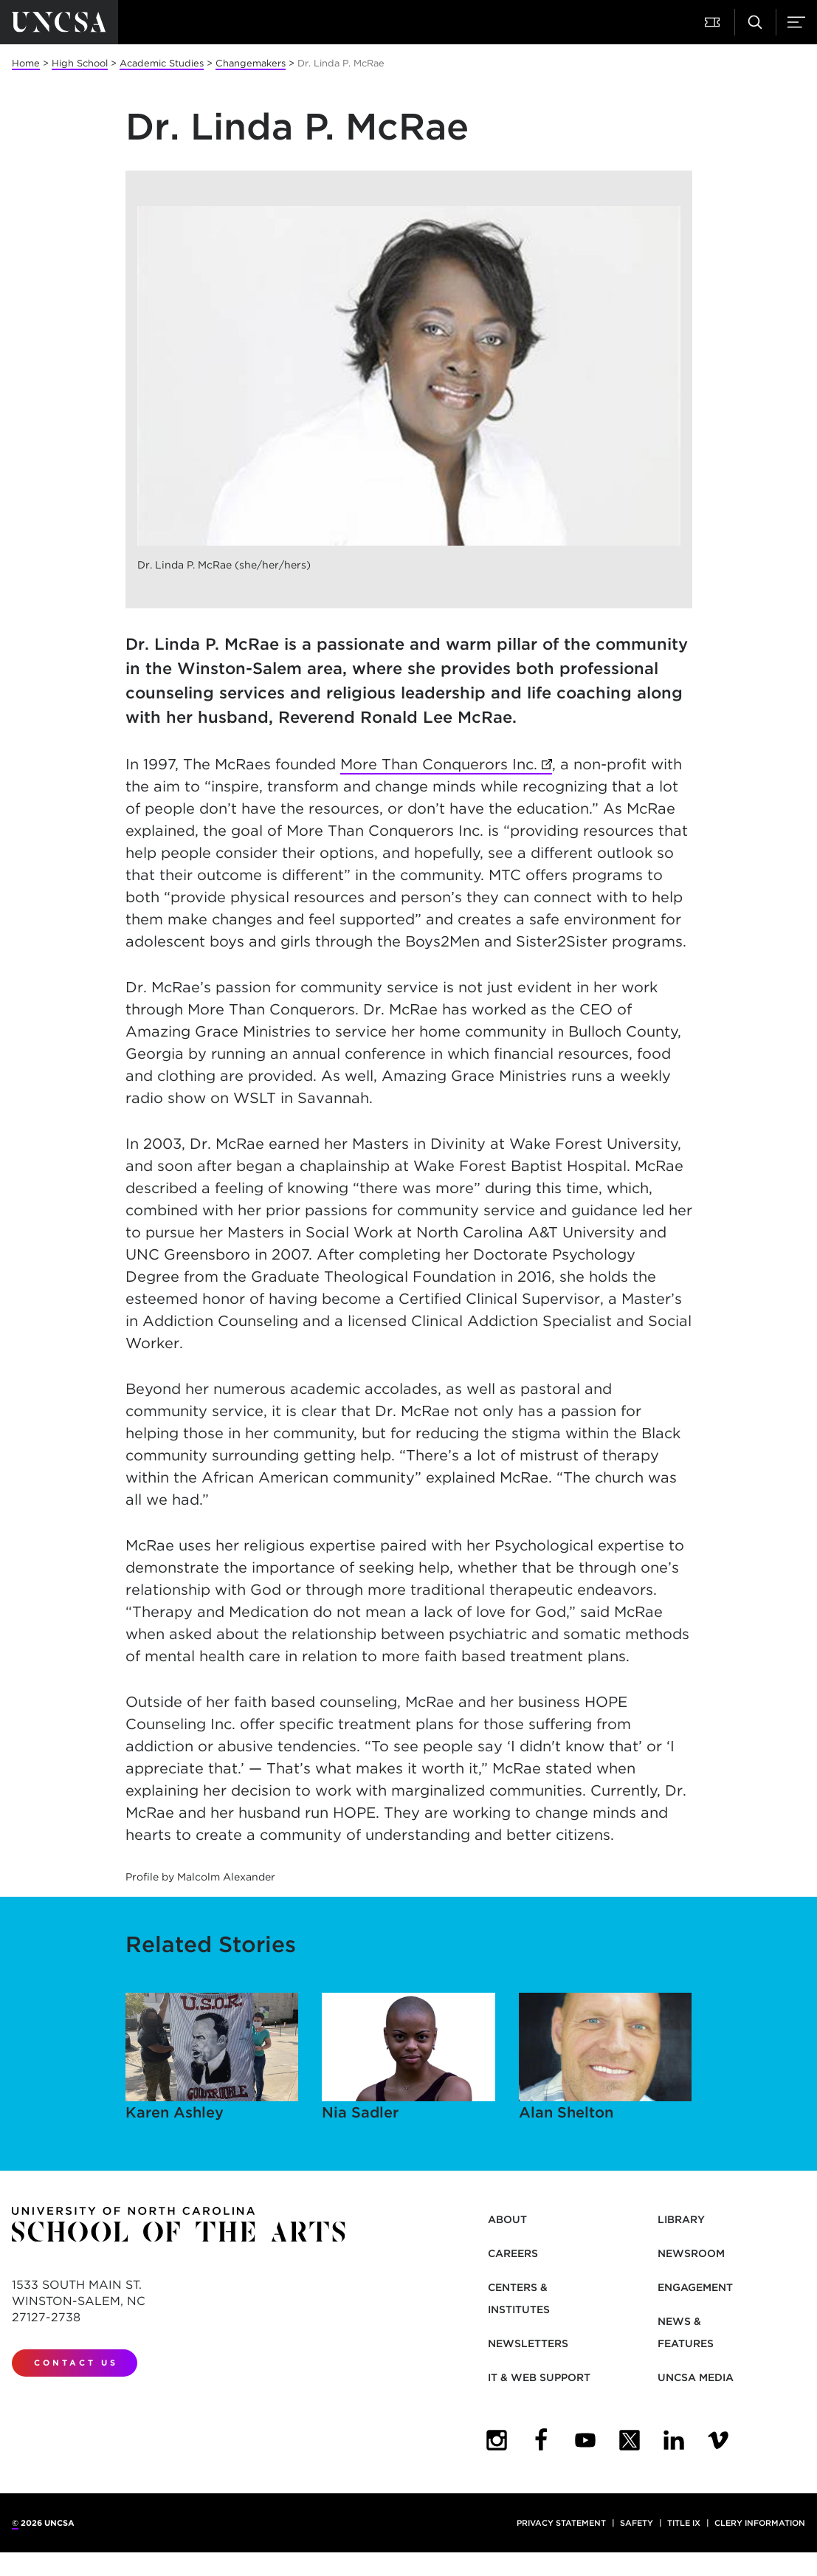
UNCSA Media (696, 2377)
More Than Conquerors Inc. (438, 764)
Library (681, 2219)
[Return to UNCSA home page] (59, 22)
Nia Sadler (408, 2057)
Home (26, 63)
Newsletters (528, 2343)
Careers (513, 2253)
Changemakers (251, 63)
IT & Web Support (539, 2377)
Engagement (695, 2287)
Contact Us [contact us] (76, 2362)
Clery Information (759, 2523)
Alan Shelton (605, 2057)
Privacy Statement (561, 2523)
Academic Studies (162, 63)
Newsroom (691, 2253)
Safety (636, 2523)
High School (80, 63)
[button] (713, 22)
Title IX (683, 2523)
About (507, 2219)
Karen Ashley (212, 2057)
